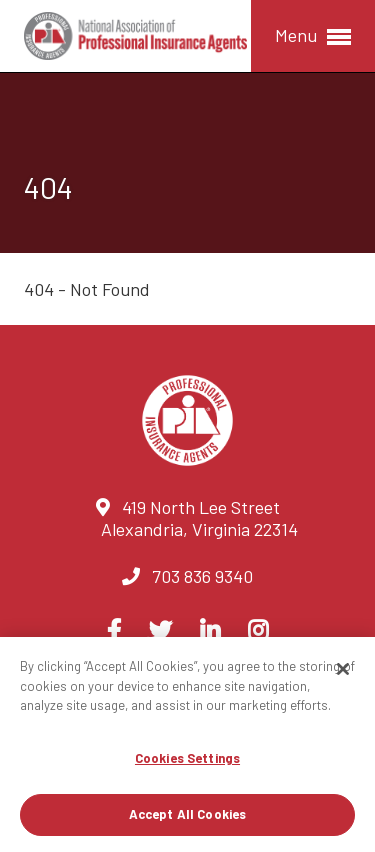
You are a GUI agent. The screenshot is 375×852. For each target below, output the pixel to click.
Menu (313, 36)
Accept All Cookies (187, 814)
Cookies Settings (187, 758)
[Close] (343, 669)
